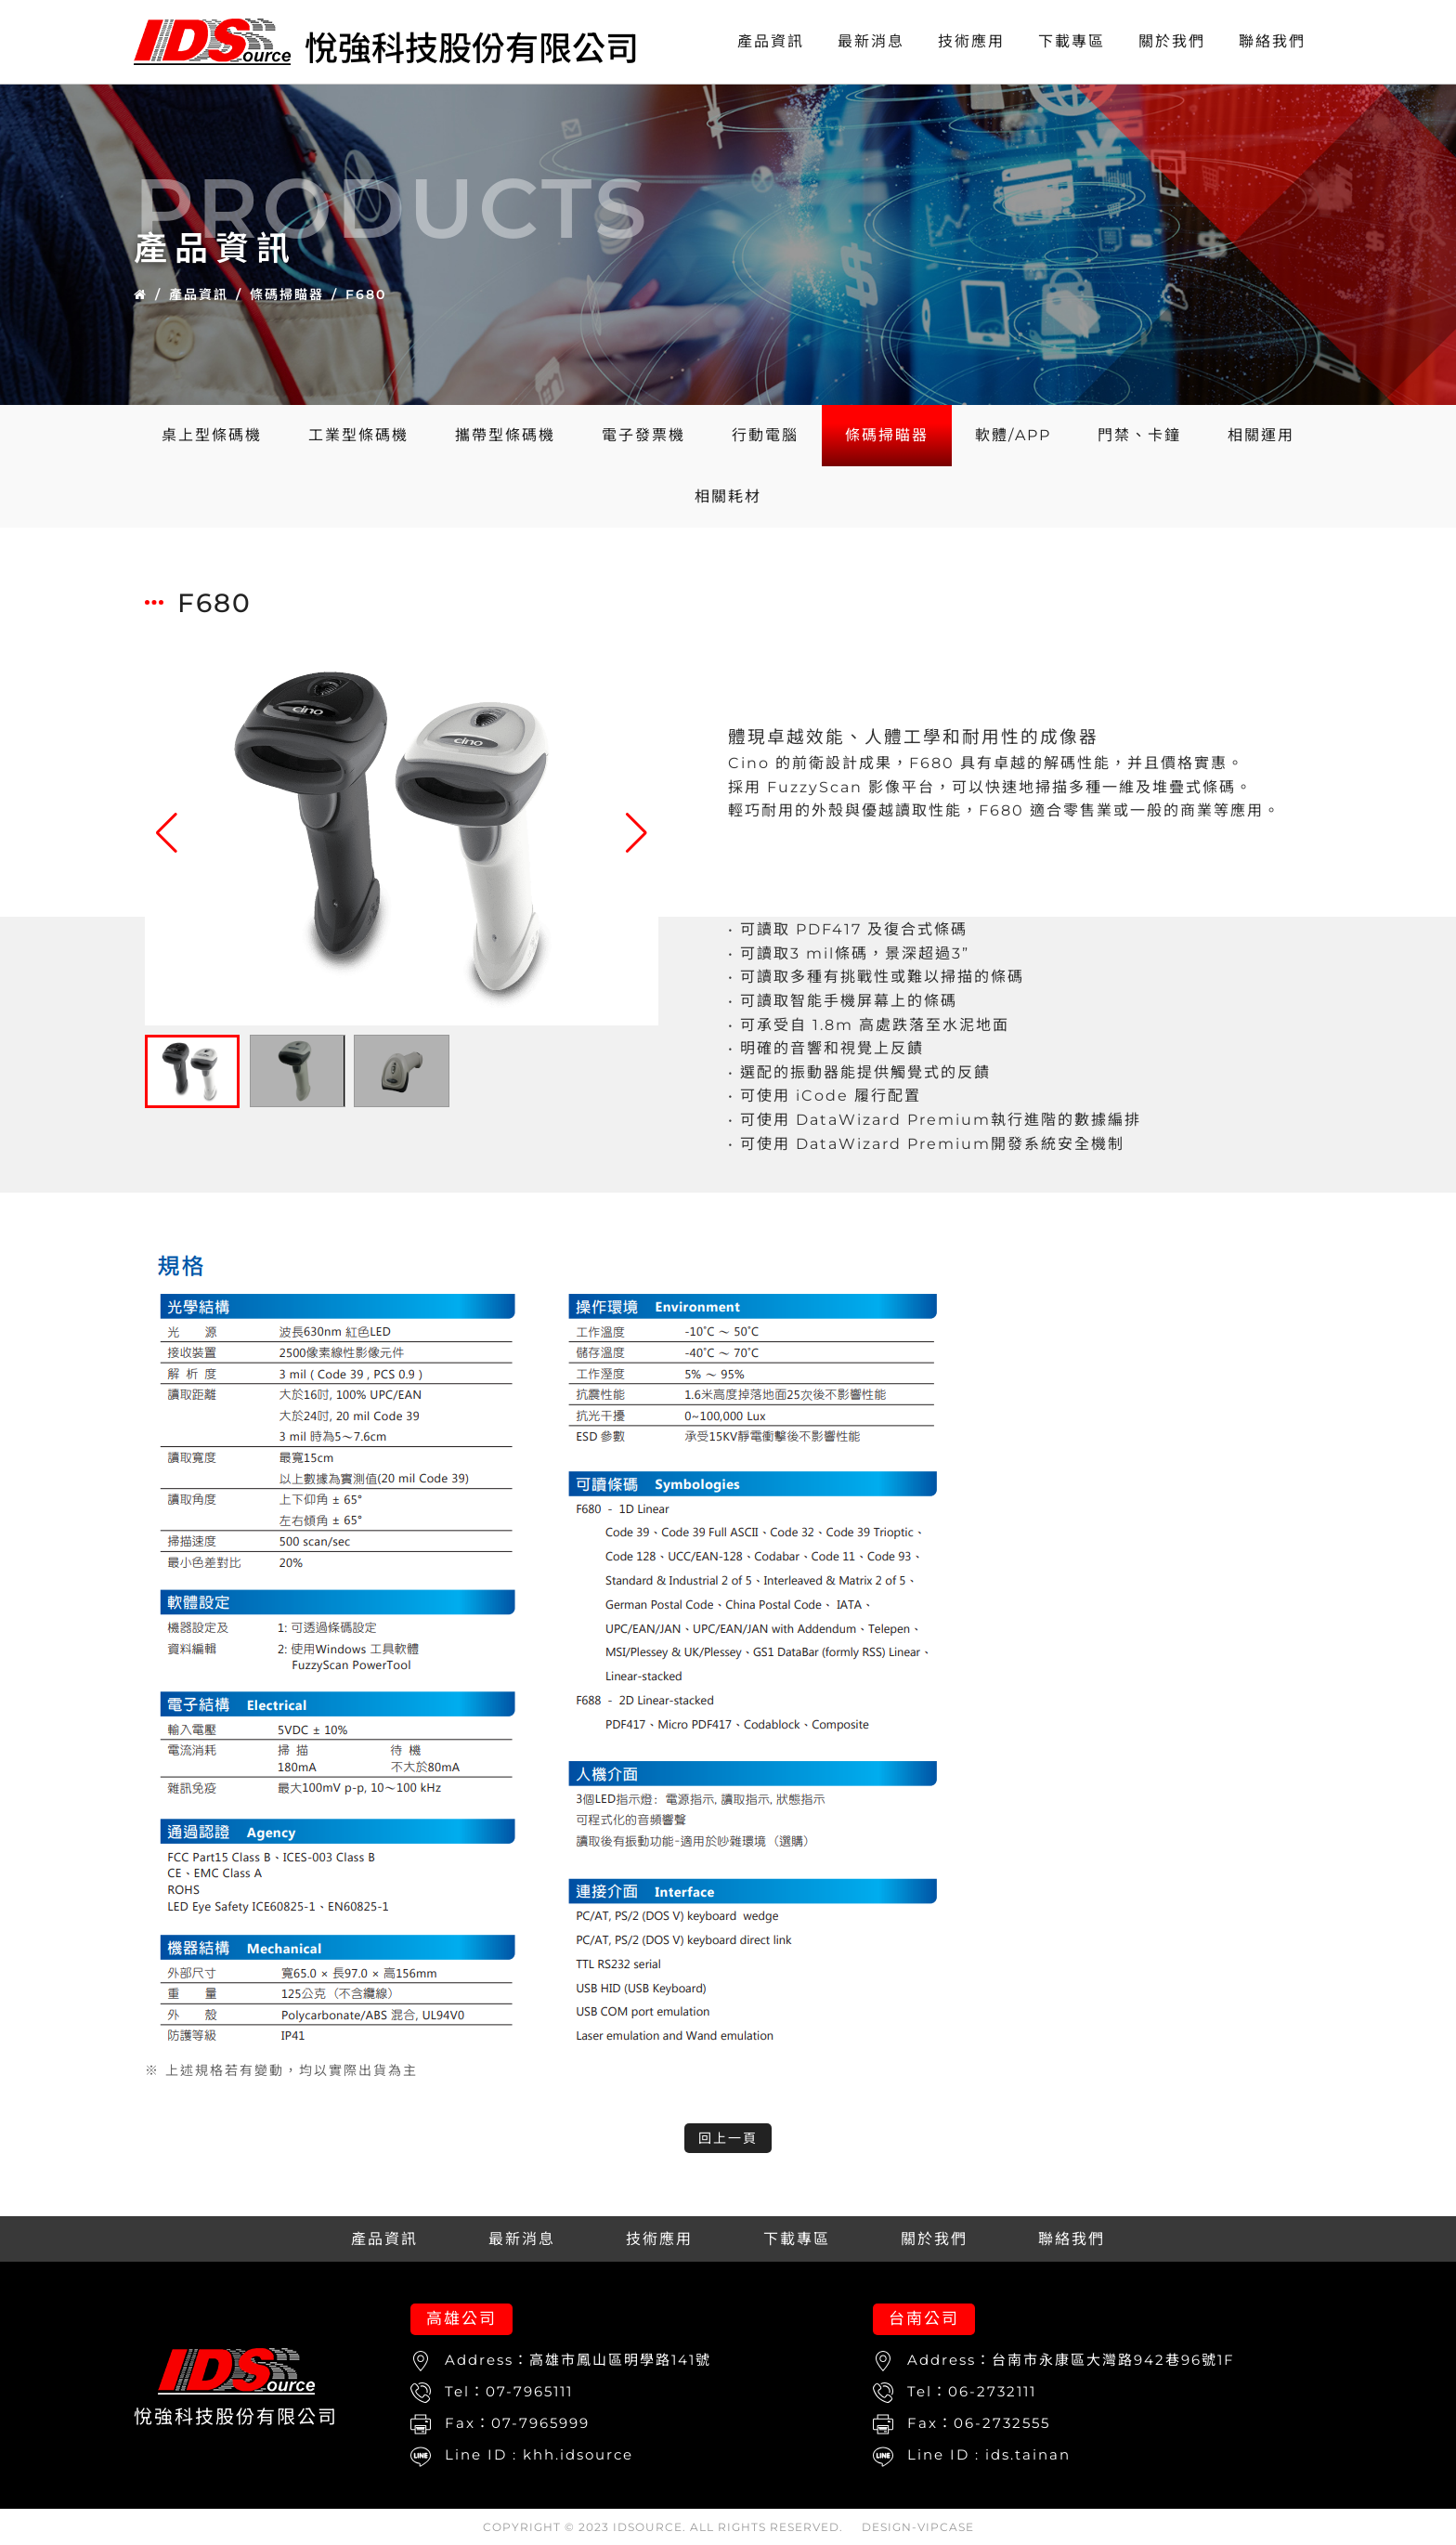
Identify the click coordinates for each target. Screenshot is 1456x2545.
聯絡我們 (1272, 41)
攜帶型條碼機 (505, 435)
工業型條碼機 (358, 435)
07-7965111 (529, 2391)
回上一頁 (728, 2138)
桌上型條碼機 (212, 435)
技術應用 (971, 41)
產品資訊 (770, 41)
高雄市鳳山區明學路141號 (620, 2360)
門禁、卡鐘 (1139, 435)
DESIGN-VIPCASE (918, 2527)
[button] (636, 833)
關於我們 (1171, 41)
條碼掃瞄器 (287, 294)
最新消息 (871, 41)
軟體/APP (1013, 435)
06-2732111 (992, 2391)
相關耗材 (728, 496)
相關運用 (1261, 435)
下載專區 (1071, 41)
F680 (365, 294)
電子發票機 (643, 435)
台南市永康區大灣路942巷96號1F (1113, 2360)
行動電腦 (765, 435)
